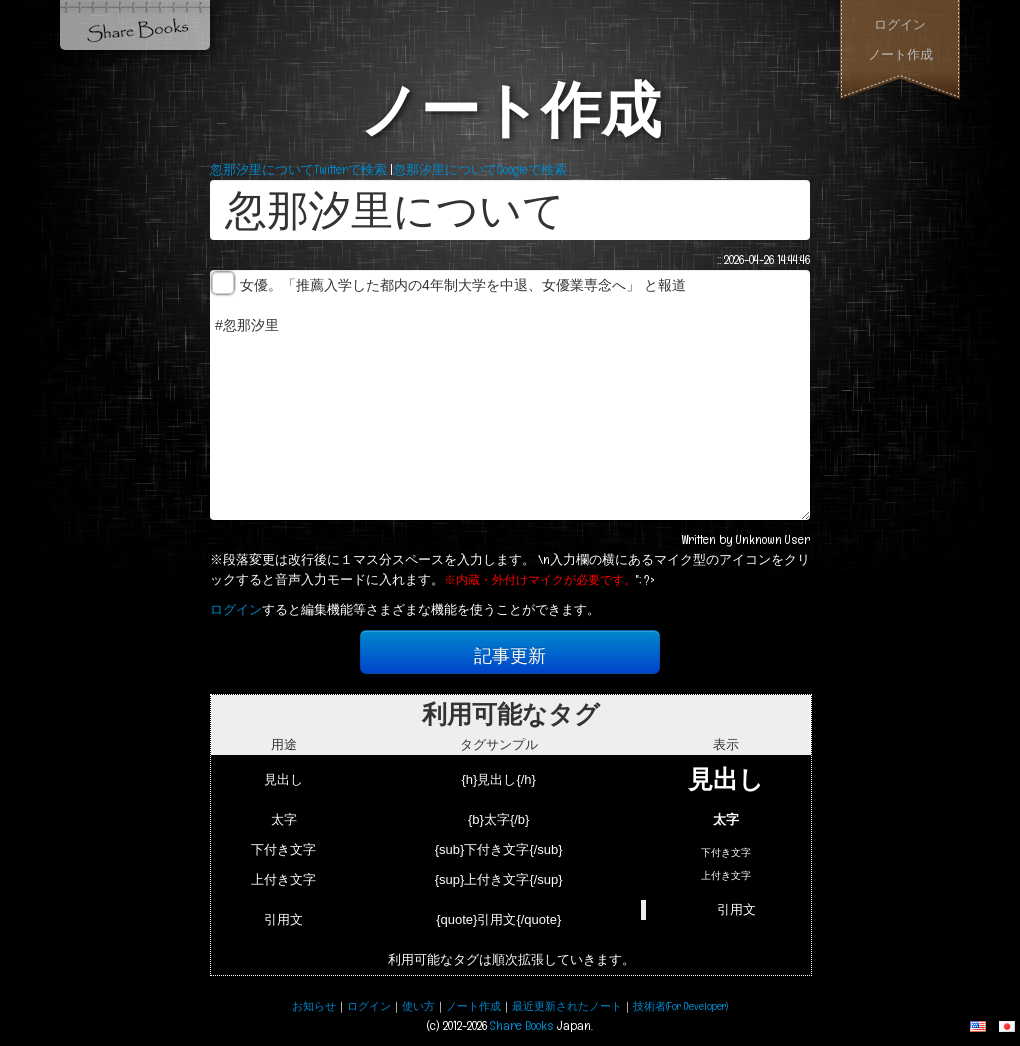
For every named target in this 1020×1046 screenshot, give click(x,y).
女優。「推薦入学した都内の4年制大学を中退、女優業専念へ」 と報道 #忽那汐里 (510, 395)
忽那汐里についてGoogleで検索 (480, 169)
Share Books (135, 25)
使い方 (418, 1006)
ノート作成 (900, 54)
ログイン (900, 24)
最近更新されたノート (567, 1006)
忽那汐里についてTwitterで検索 (298, 169)
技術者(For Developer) (680, 1006)
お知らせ (314, 1006)
